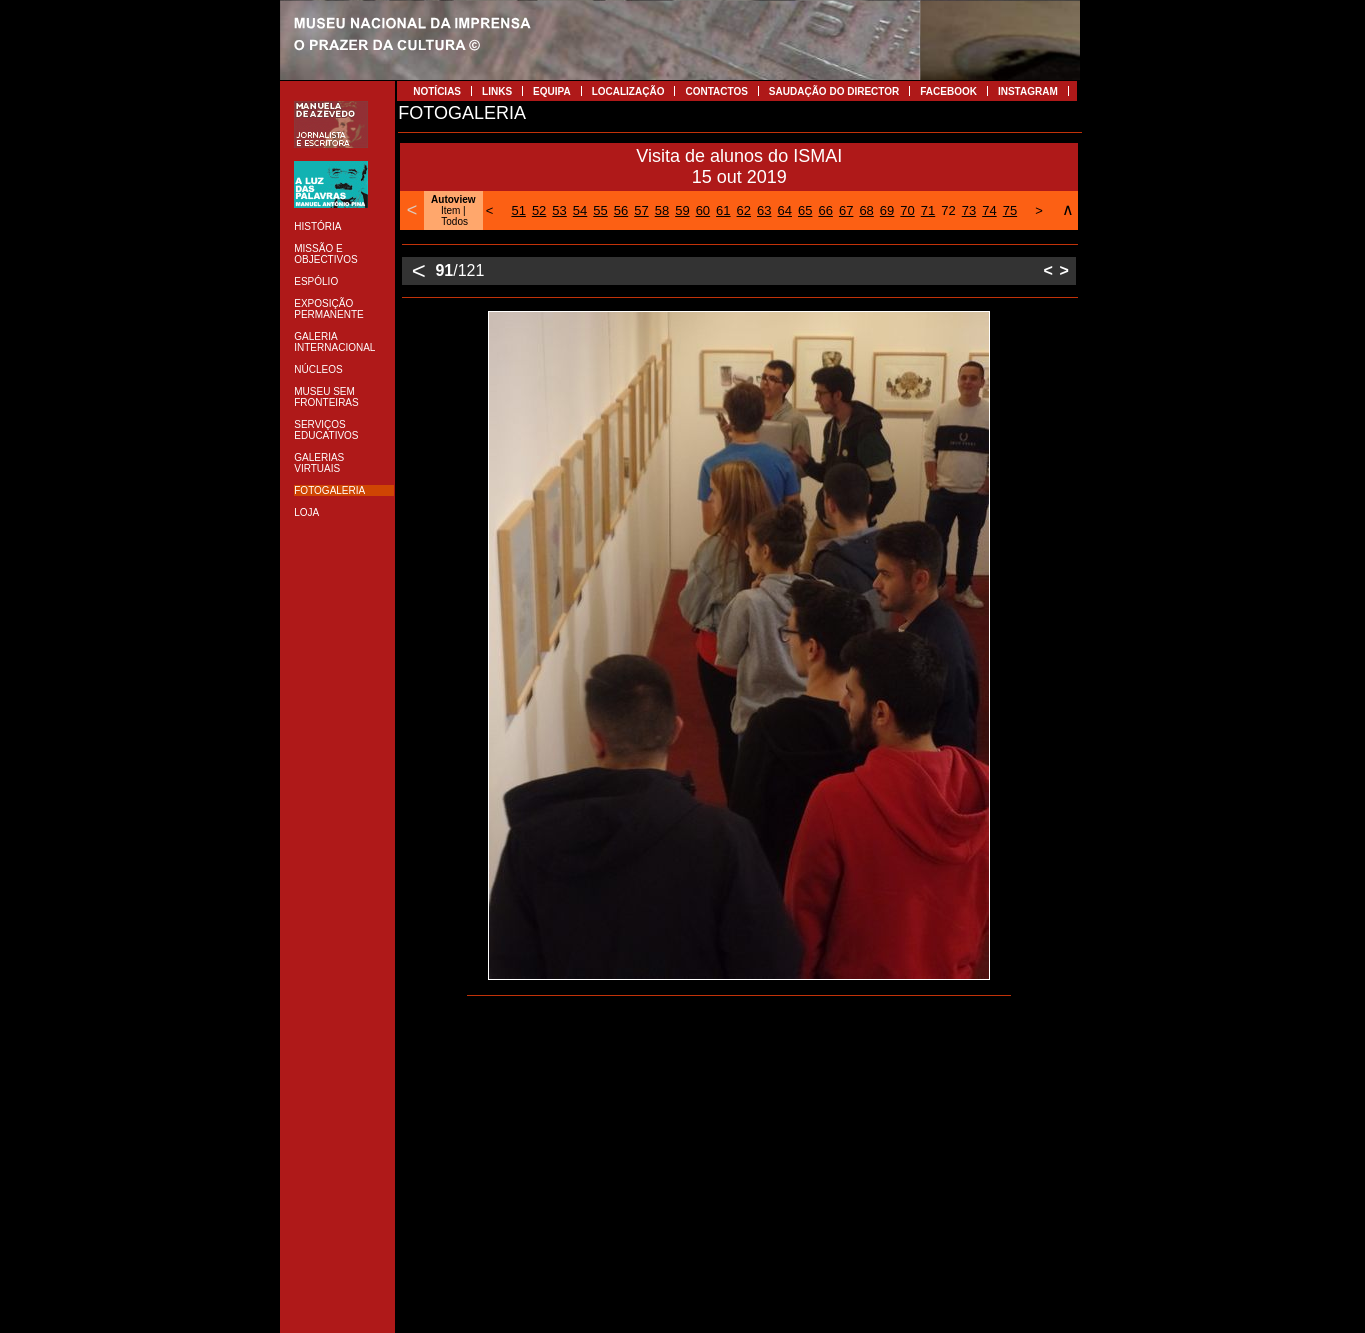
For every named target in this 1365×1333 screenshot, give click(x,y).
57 (641, 210)
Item (450, 210)
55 (600, 210)
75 (1010, 210)
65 (805, 210)
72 (948, 210)
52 (539, 210)
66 (825, 210)
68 (866, 210)
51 (518, 210)
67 (846, 210)
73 (969, 210)
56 (621, 210)
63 (764, 210)
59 (682, 210)
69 (887, 210)
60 (703, 210)
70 (907, 210)
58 (662, 210)
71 (928, 210)
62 (744, 210)
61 (723, 210)
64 (785, 210)
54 (580, 210)
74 (989, 210)
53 (559, 210)
